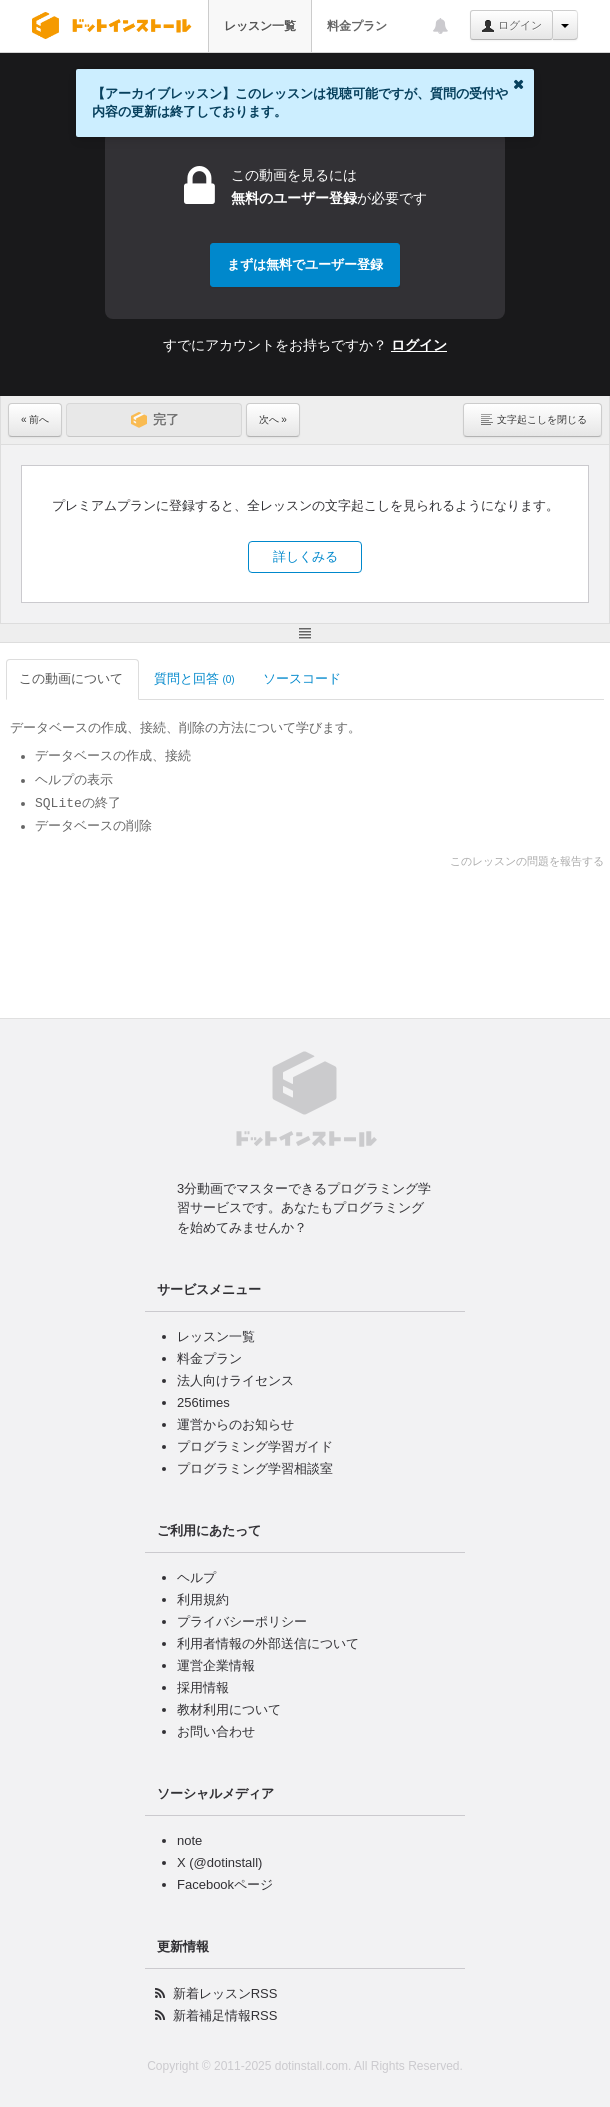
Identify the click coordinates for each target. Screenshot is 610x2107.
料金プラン (357, 26)
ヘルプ (196, 1577)
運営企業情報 (216, 1665)
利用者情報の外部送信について (268, 1643)
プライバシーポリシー (242, 1621)
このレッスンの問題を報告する (527, 861)
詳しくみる (305, 556)
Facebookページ (225, 1884)
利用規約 (203, 1599)
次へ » (273, 419)
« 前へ (35, 419)
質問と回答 (194, 678)
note (189, 1840)
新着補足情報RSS (225, 2015)
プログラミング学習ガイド (255, 1446)
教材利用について (229, 1709)
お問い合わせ (216, 1731)
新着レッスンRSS (225, 1993)
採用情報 (203, 1687)
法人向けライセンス (235, 1380)
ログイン (511, 26)
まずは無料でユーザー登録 (305, 264)
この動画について (72, 678)
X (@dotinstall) (219, 1862)
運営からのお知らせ (235, 1424)
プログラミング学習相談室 (255, 1468)
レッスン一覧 (260, 26)
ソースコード (303, 678)
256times (203, 1402)
